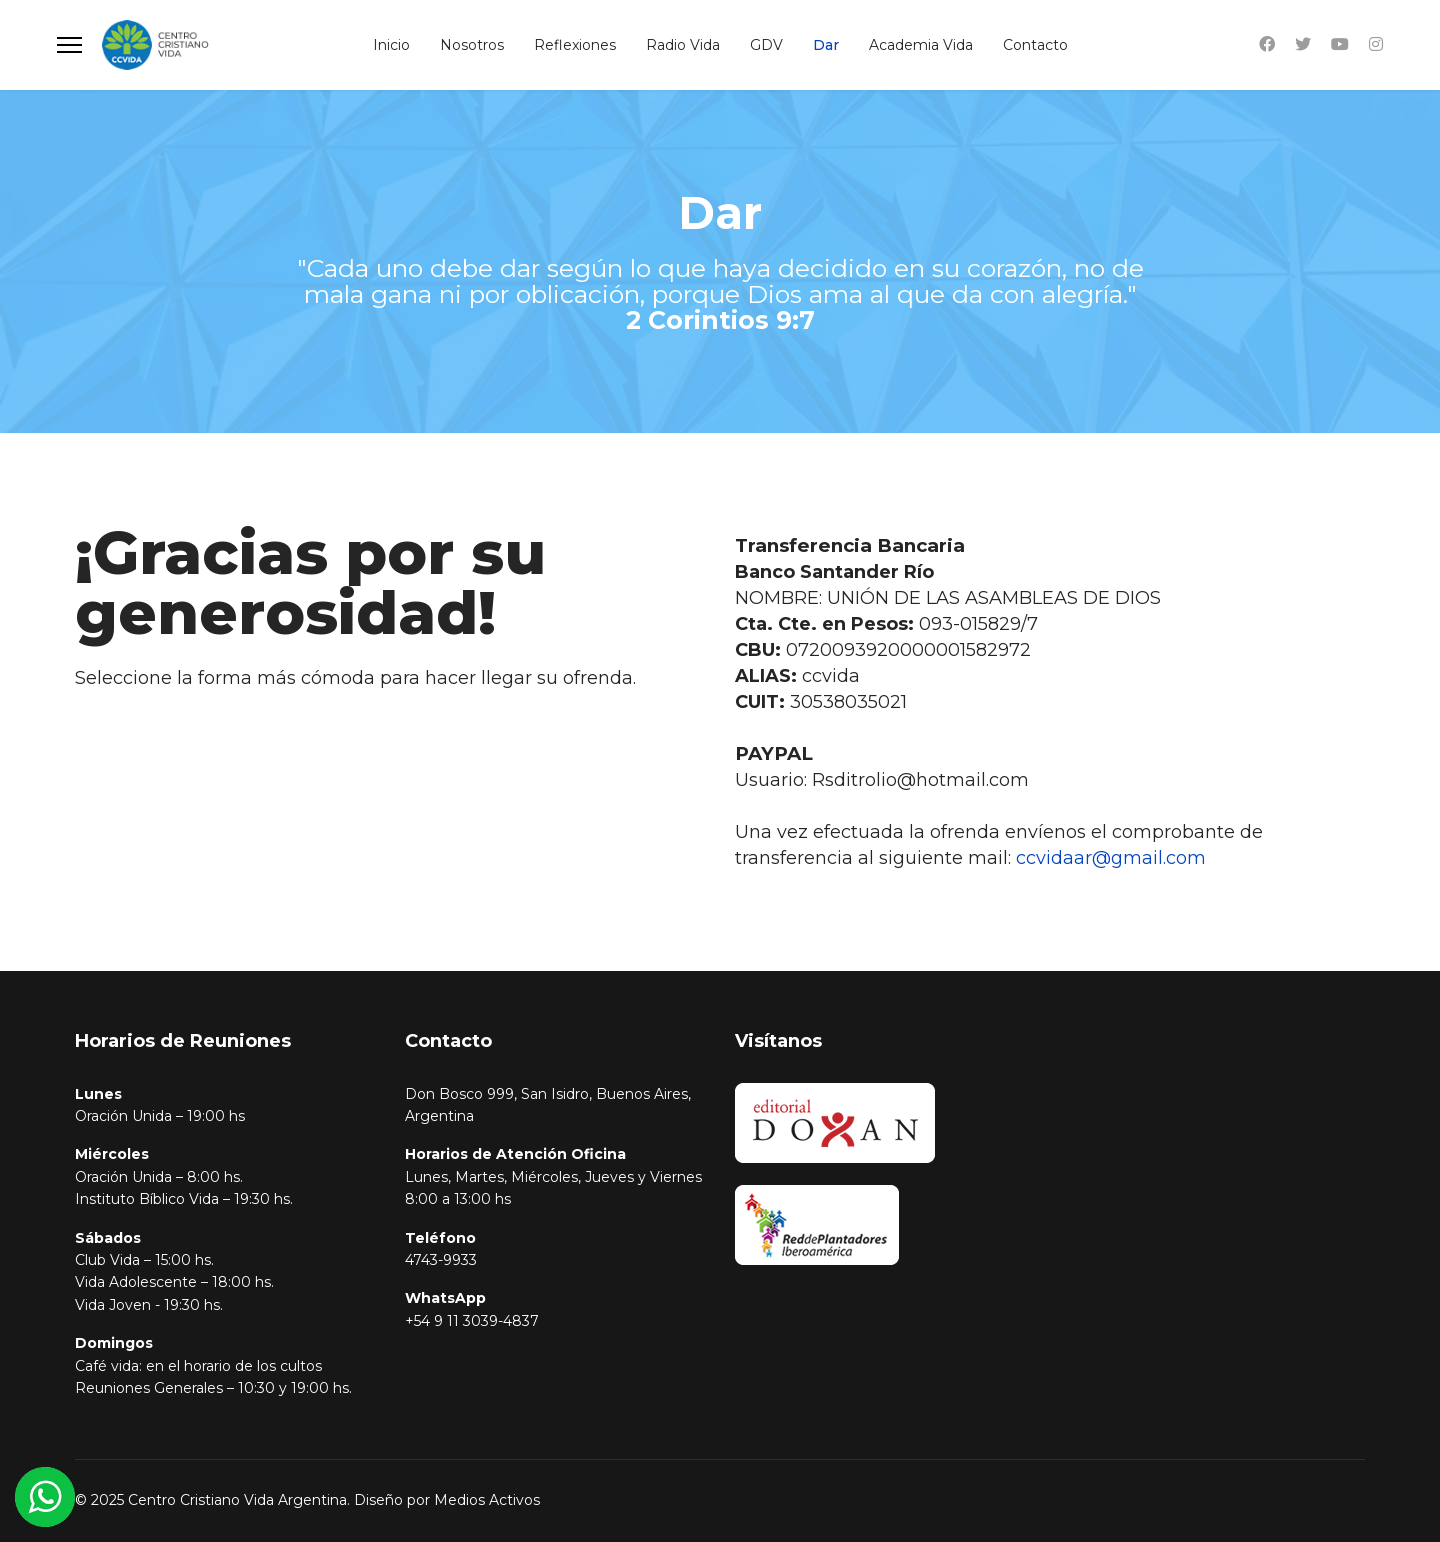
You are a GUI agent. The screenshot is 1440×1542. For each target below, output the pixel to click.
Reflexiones (575, 45)
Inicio (391, 45)
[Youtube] (1340, 44)
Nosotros (472, 45)
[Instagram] (1376, 44)
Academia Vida (921, 45)
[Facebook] (1267, 44)
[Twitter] (1303, 44)
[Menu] (69, 45)
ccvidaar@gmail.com (1111, 858)
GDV (766, 45)
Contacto (1035, 45)
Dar (826, 45)
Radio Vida (683, 45)
